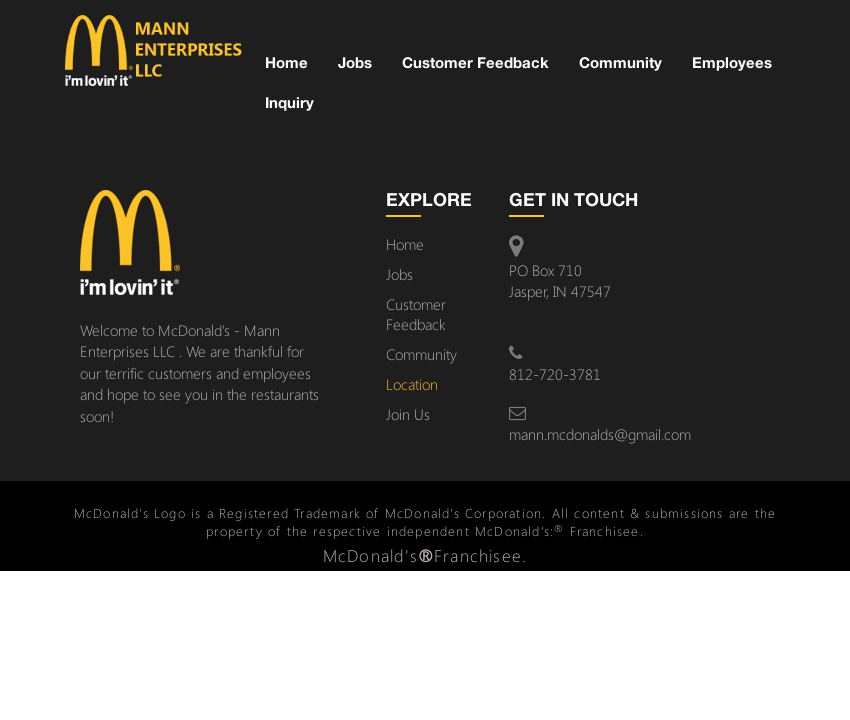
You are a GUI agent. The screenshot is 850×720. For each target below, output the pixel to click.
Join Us (408, 414)
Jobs (355, 62)
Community (620, 62)
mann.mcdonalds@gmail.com (600, 434)
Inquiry (289, 102)
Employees (732, 62)
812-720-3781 (555, 374)
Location (412, 384)
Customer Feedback (475, 62)
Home (286, 62)
